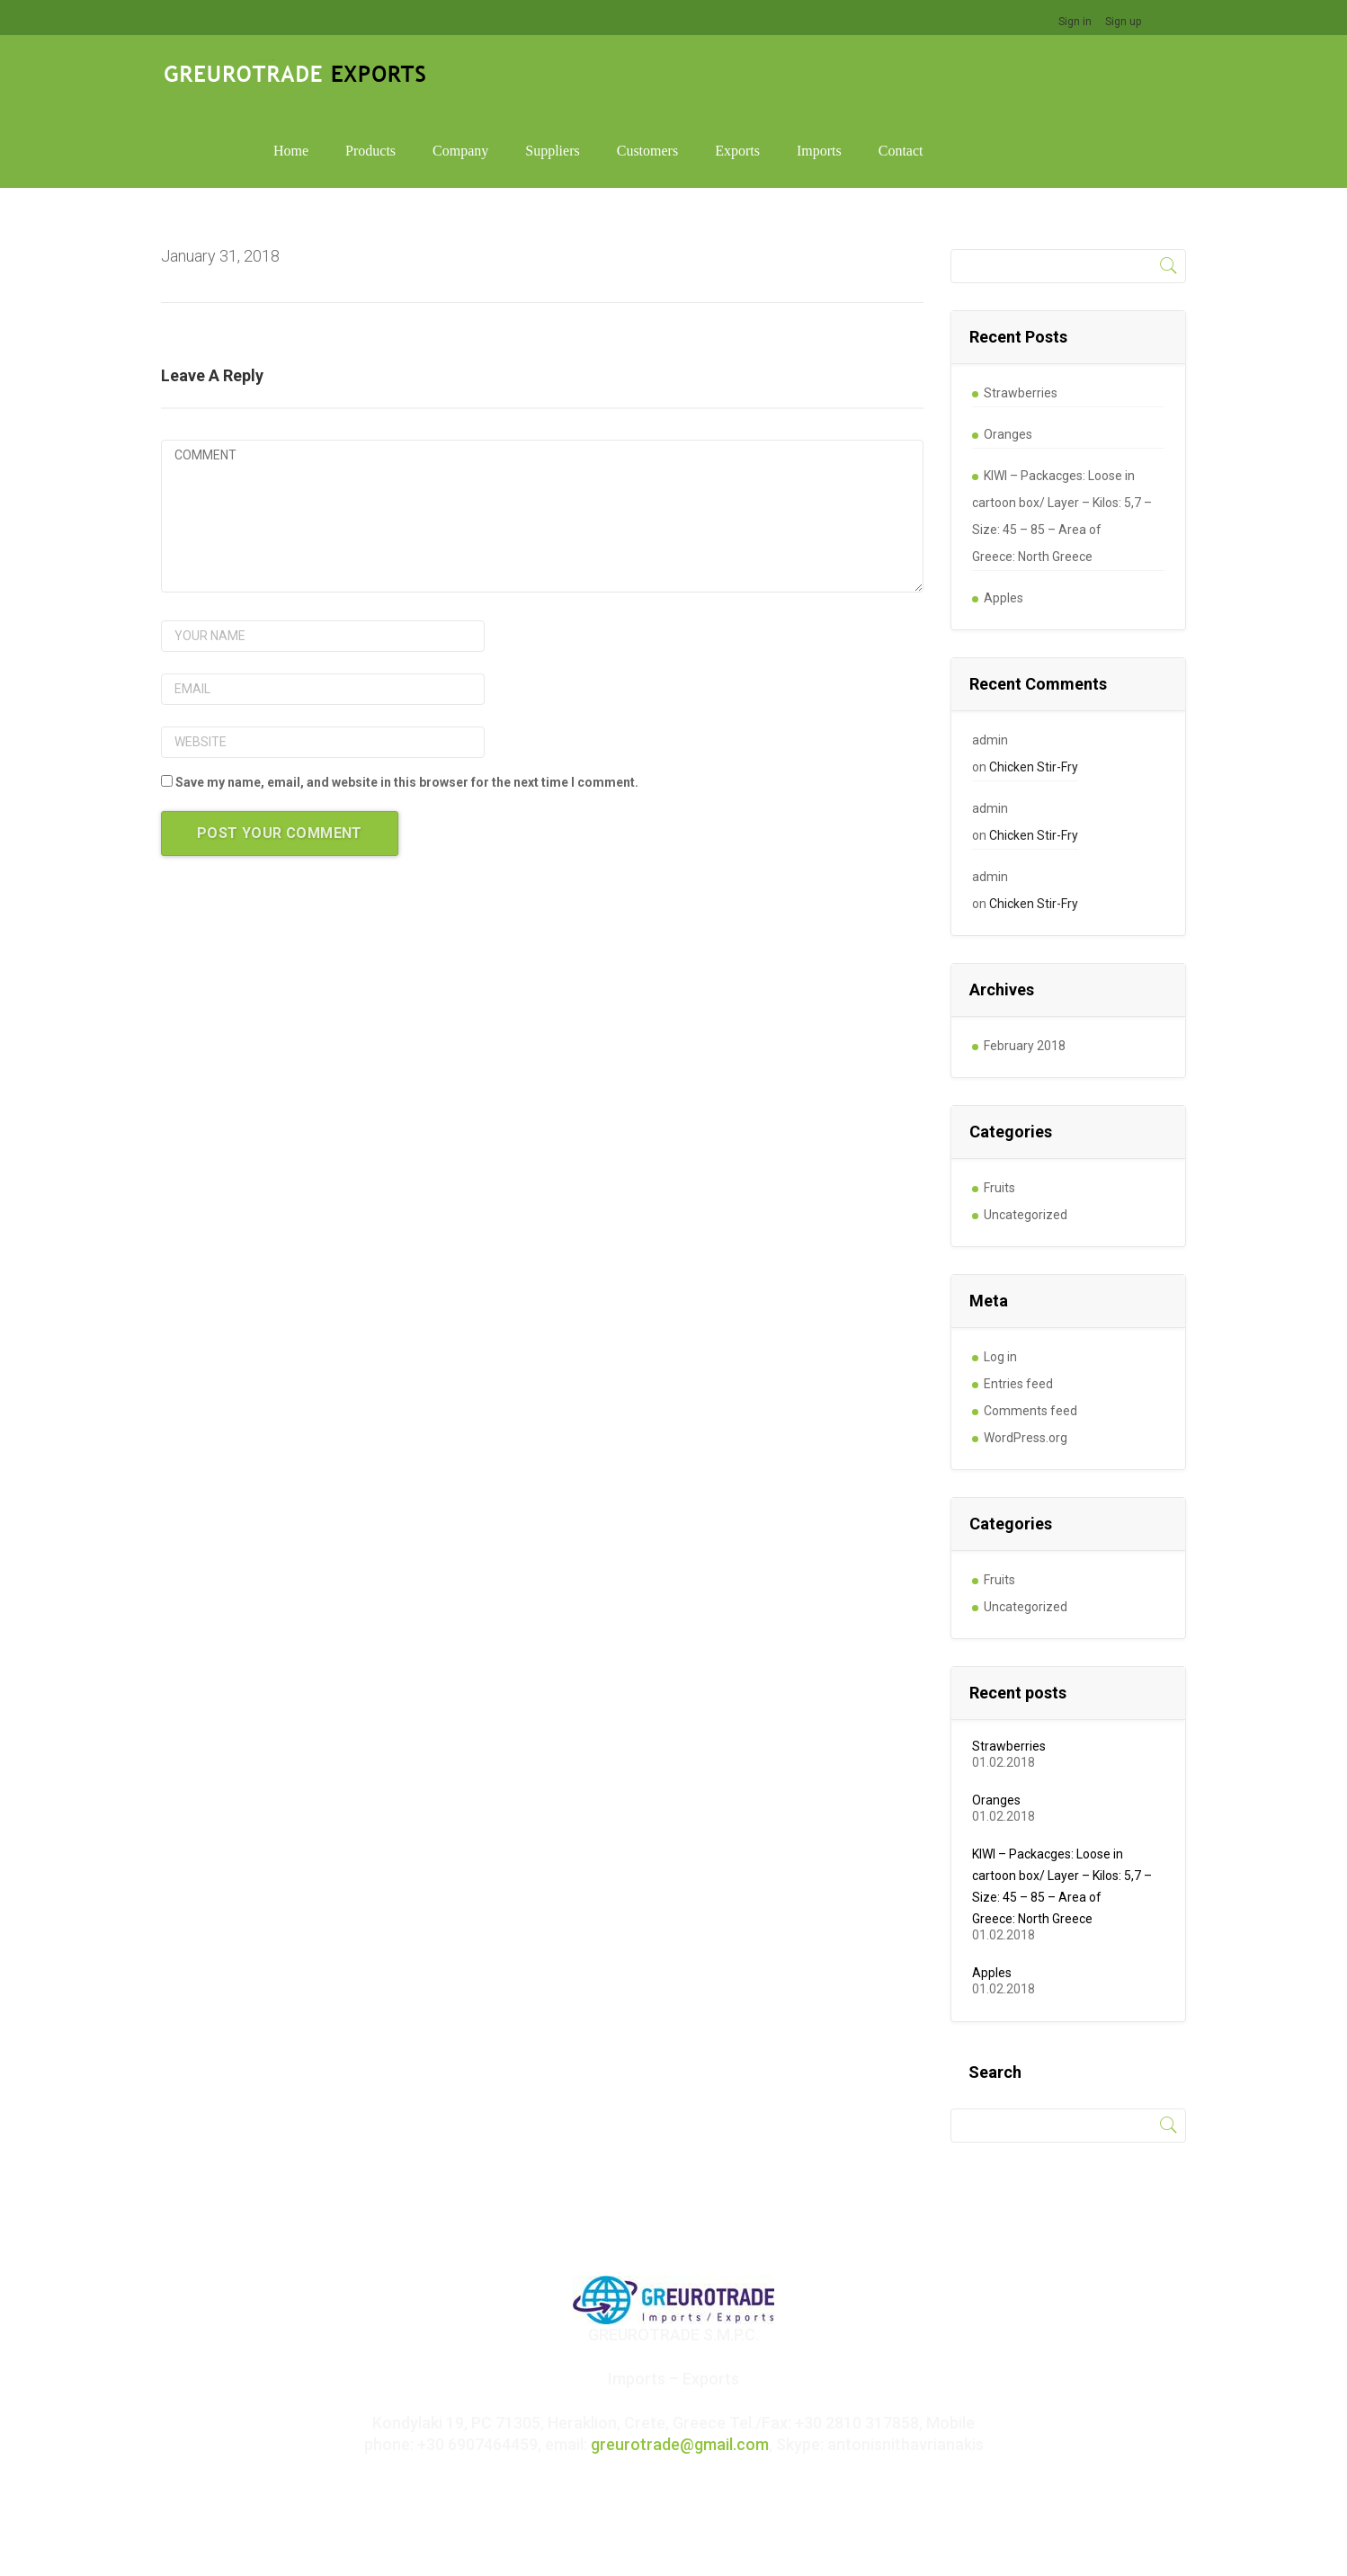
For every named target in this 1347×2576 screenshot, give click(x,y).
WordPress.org (1025, 1358)
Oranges (1008, 355)
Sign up (1123, 21)
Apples (1003, 519)
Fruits (999, 1108)
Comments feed (1030, 1331)
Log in (1000, 1277)
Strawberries (1020, 314)
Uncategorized (1025, 1135)
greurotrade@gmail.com (680, 2365)
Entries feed (1018, 1304)
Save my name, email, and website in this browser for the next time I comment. (406, 703)
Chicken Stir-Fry (1033, 688)
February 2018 (1025, 966)
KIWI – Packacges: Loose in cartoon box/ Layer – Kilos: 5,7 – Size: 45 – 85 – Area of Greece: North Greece (1062, 437)
